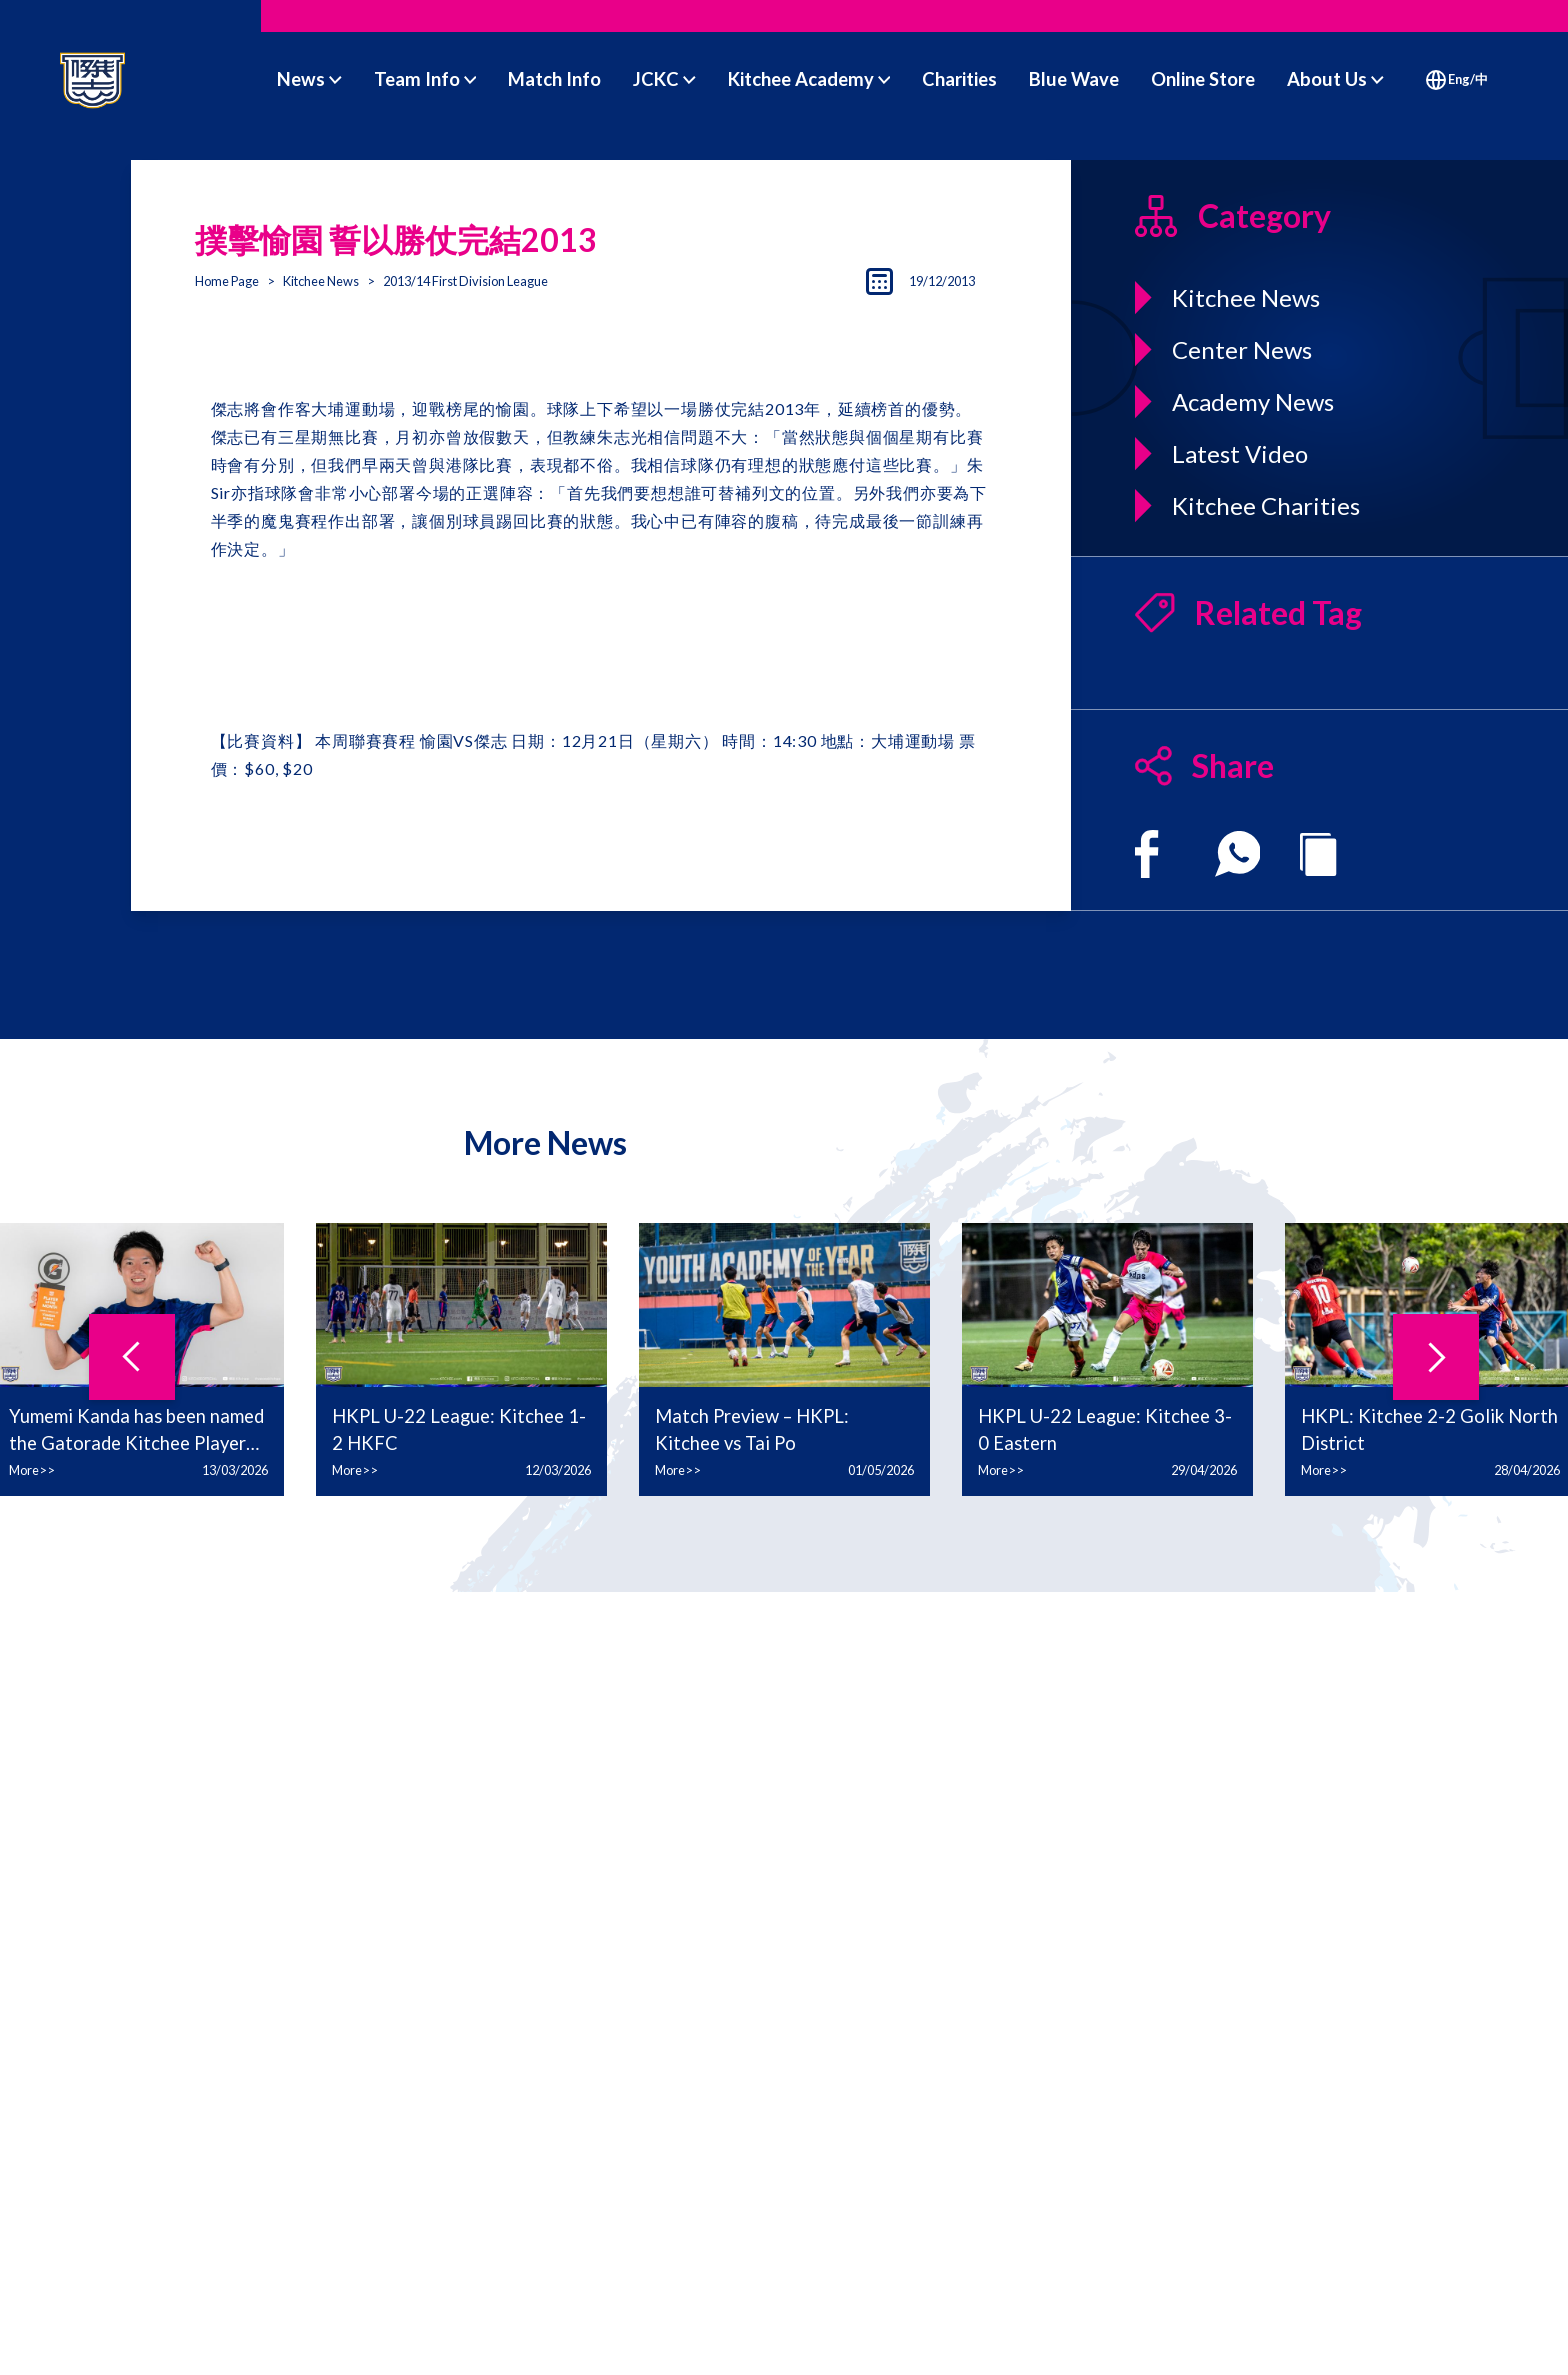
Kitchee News (321, 281)
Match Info (554, 79)
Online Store (1203, 79)
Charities (959, 79)
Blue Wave (1074, 79)
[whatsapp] (1238, 854)
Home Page (227, 281)
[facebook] (1146, 854)
